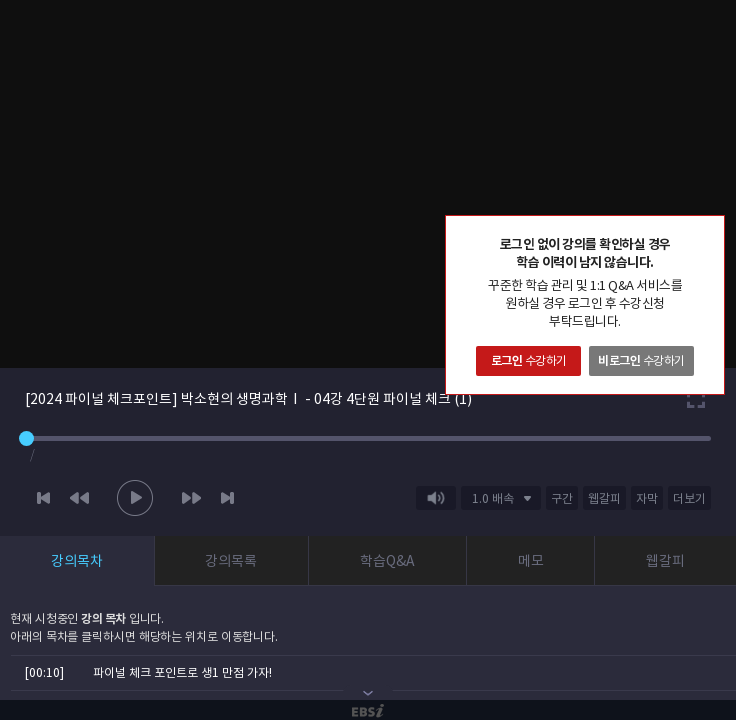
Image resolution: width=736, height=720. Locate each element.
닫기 (709, 231)
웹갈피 (665, 561)
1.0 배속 (493, 498)
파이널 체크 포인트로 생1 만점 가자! (182, 672)
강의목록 (231, 561)
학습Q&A (387, 561)
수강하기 (529, 360)
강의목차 (77, 561)
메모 (531, 561)
